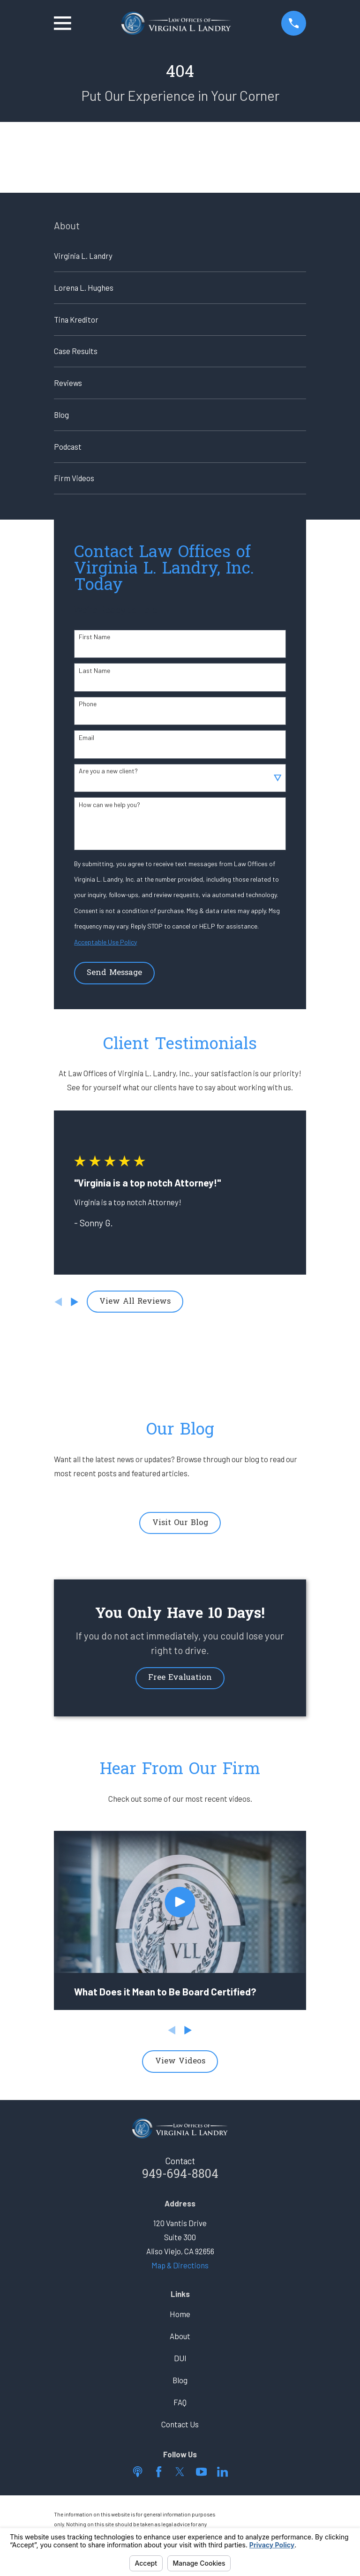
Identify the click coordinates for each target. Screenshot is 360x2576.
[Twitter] (179, 2471)
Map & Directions (180, 2265)
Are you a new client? (108, 771)
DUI (180, 2358)
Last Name (94, 670)
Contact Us (180, 2424)
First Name (94, 637)
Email (86, 737)
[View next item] (74, 1302)
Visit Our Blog (180, 1523)
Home (180, 2314)
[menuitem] (180, 256)
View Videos (180, 2061)
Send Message (114, 973)
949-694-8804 (180, 2175)
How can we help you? (109, 804)
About (180, 2336)
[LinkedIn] (222, 2471)
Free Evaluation (180, 1678)
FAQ (180, 2402)
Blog (180, 2380)
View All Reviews (135, 1301)
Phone (88, 704)
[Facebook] (158, 2471)
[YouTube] (201, 2471)
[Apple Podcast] (137, 2471)
